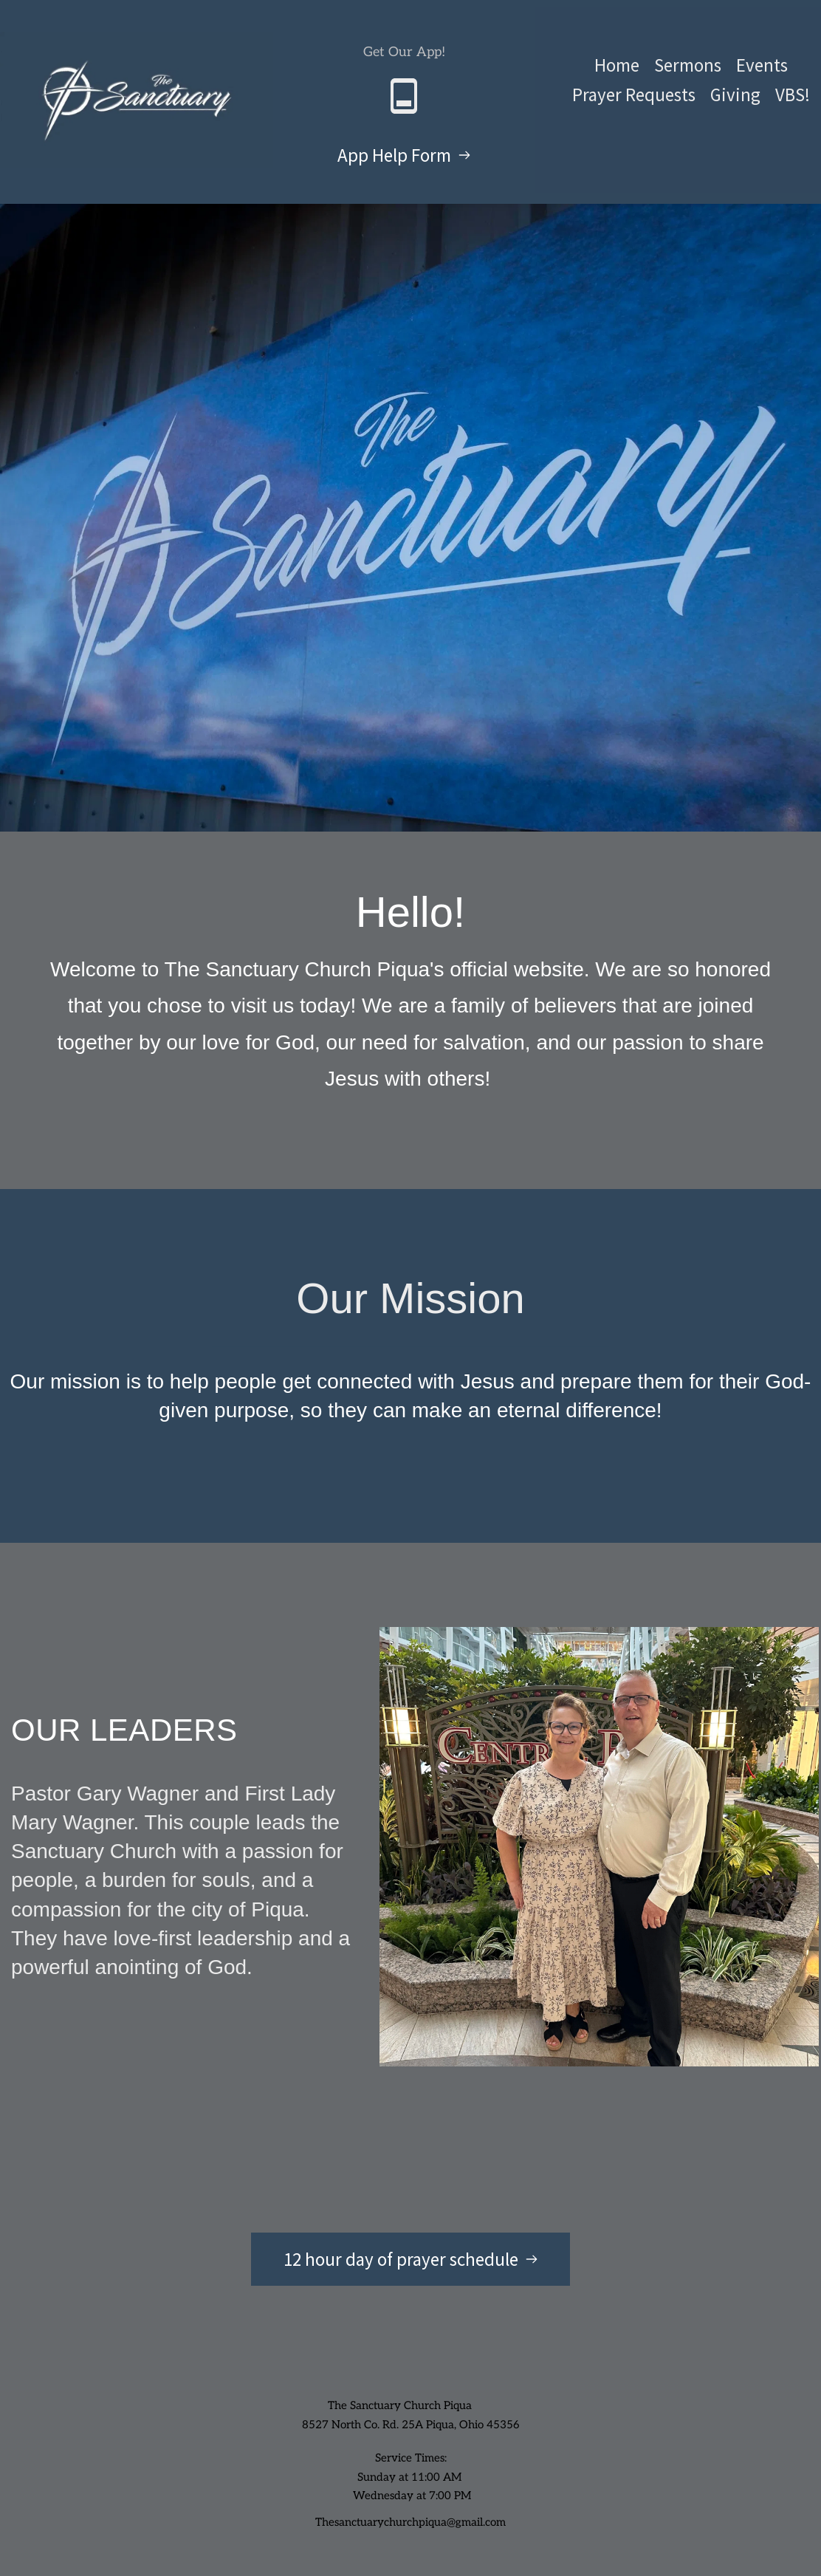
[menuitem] (617, 65)
